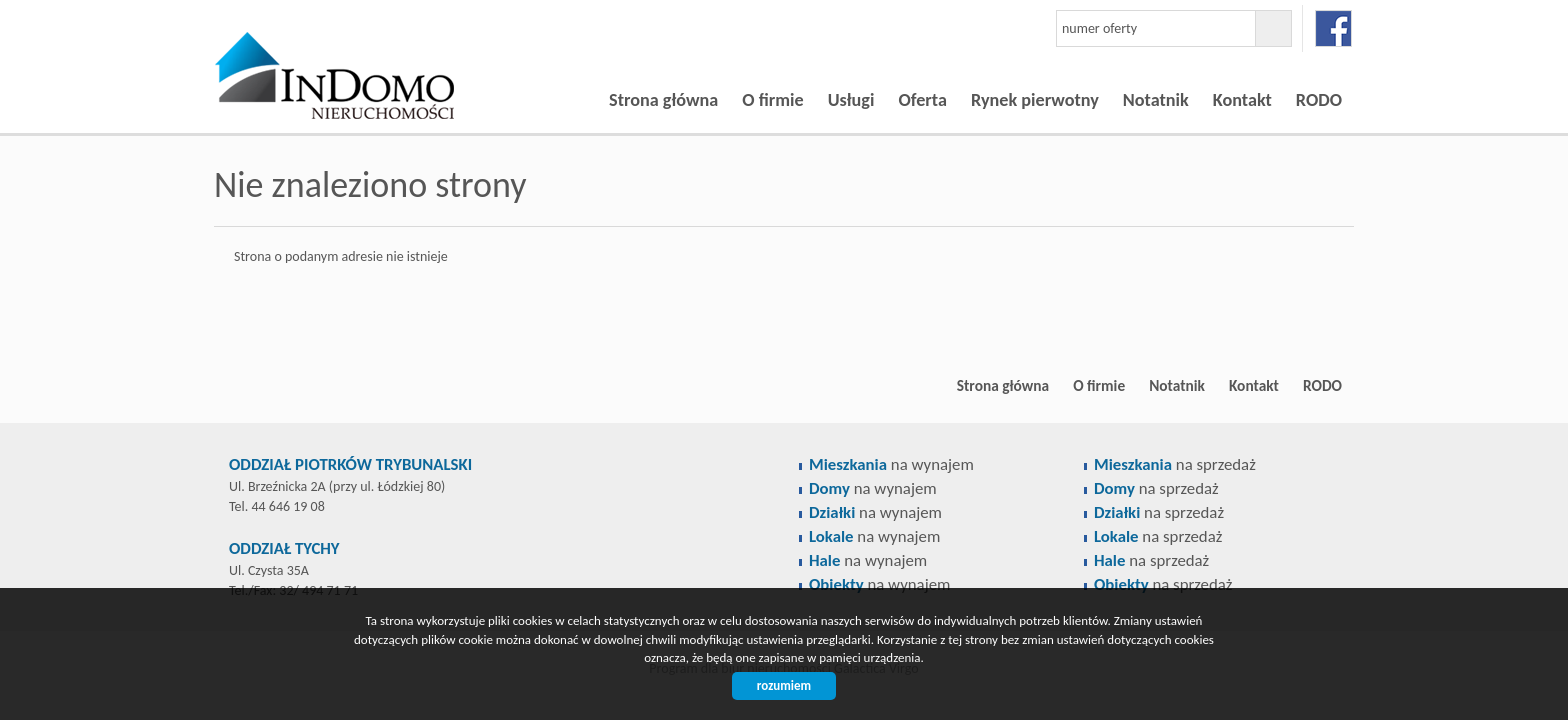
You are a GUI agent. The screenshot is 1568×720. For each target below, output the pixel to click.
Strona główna (663, 100)
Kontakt (1242, 100)
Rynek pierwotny (1035, 100)
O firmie (772, 100)
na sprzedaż (1175, 464)
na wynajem (891, 464)
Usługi (851, 100)
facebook (1333, 28)
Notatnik (1156, 100)
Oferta (922, 100)
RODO (1319, 100)
